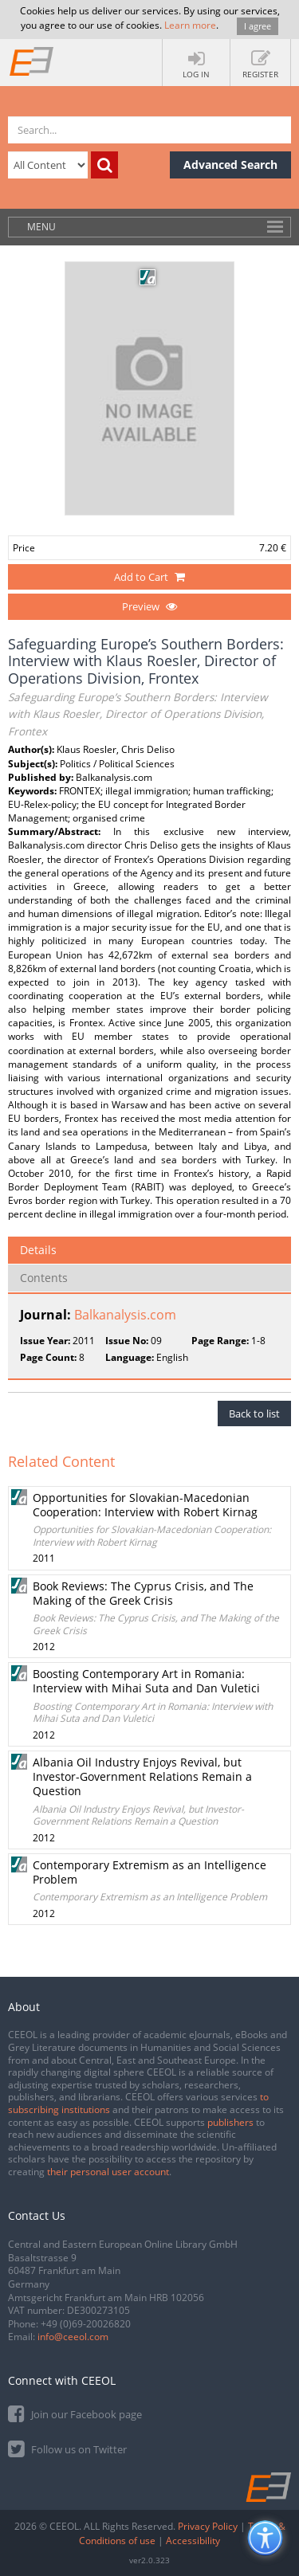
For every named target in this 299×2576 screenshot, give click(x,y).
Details (38, 1249)
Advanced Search (230, 164)
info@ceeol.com (72, 2336)
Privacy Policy (208, 2526)
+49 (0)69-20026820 (86, 2324)
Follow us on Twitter (67, 2448)
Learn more (190, 25)
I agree (257, 26)
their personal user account (108, 2171)
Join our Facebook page (75, 2413)
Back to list (254, 1413)
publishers (230, 2122)
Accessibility (193, 2540)
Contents (44, 1277)
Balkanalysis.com (125, 1314)
